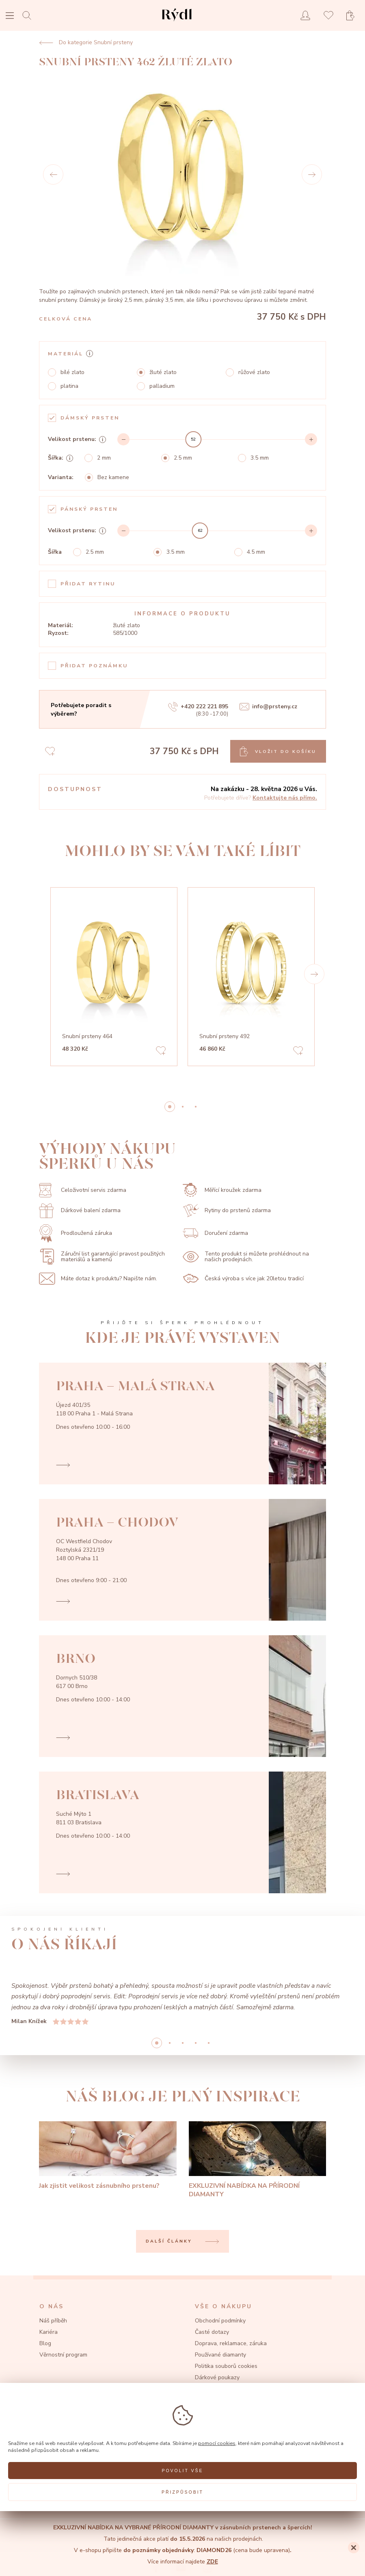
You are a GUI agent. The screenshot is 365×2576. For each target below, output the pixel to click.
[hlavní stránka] (177, 22)
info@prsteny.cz (268, 707)
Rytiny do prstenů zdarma (227, 1210)
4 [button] (208, 2043)
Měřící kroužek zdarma (222, 1190)
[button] (314, 974)
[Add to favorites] (161, 1051)
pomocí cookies (216, 2443)
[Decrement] (123, 439)
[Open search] (29, 15)
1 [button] (183, 1106)
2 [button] (196, 1106)
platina (69, 386)
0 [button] (170, 1106)
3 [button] (196, 2043)
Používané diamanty (220, 2355)
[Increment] (311, 439)
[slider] (193, 439)
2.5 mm (183, 458)
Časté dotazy (212, 2332)
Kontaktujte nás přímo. (285, 798)
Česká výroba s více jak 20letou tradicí (243, 1278)
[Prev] (53, 174)
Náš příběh (53, 2320)
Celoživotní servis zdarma (82, 1190)
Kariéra (48, 2332)
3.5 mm (260, 458)
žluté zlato (163, 372)
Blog (45, 2343)
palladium (162, 386)
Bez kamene (113, 477)
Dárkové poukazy (217, 2377)
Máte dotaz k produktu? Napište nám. (98, 1279)
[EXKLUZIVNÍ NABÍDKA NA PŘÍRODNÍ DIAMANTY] (257, 2160)
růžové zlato (254, 372)
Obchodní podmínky (220, 2320)
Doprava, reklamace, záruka (231, 2343)
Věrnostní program (63, 2355)
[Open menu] (10, 16)
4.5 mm (256, 552)
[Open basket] (352, 16)
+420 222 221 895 (198, 707)
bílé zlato (72, 372)
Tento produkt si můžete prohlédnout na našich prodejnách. (246, 1257)
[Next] (312, 174)
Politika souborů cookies (226, 2366)
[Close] (353, 2547)
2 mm (104, 458)
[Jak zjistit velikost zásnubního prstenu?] (108, 2155)
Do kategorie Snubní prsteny (86, 42)
